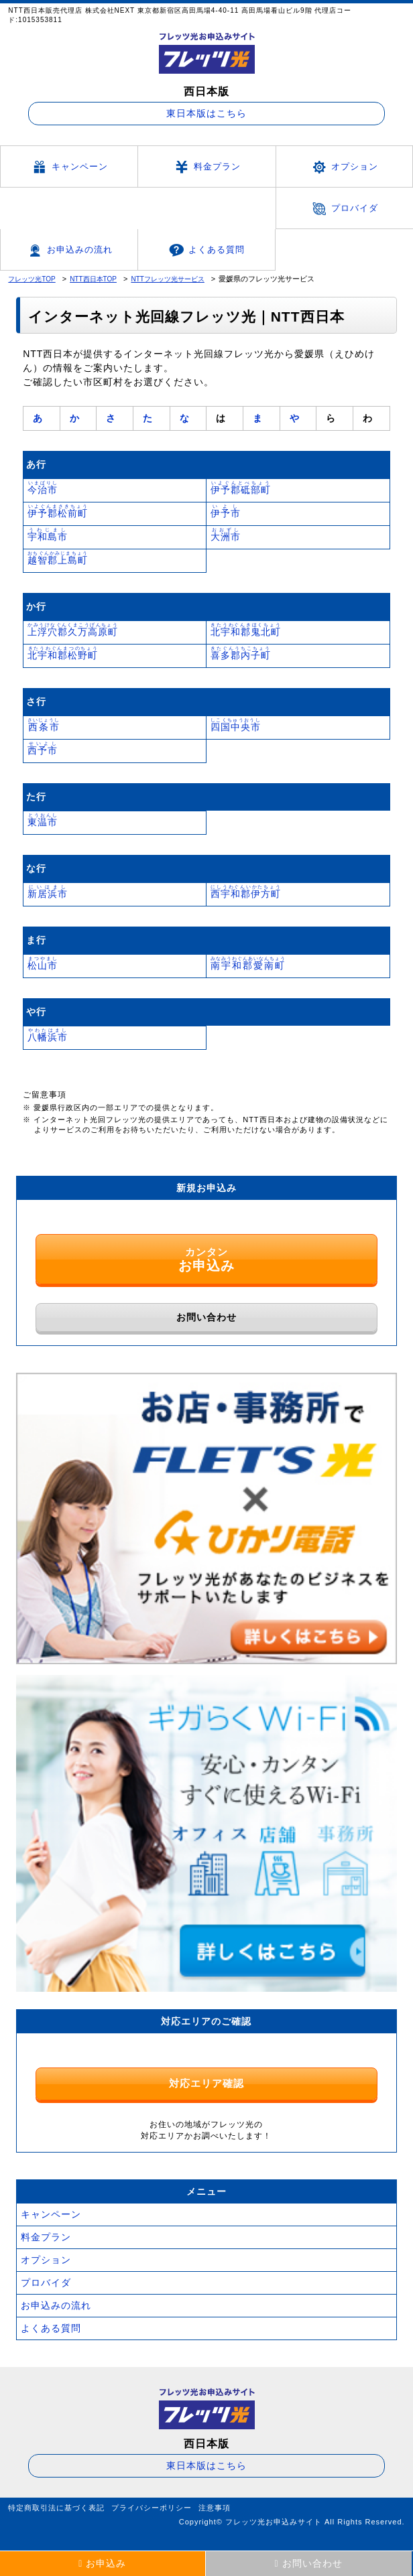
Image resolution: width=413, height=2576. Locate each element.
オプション (344, 167)
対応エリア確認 (206, 2075)
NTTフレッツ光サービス (167, 279)
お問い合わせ (206, 1309)
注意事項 (214, 2500)
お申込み (102, 2563)
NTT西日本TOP (93, 279)
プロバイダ (344, 208)
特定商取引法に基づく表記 (56, 2500)
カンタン (206, 1251)
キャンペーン (69, 167)
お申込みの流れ (69, 251)
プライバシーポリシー (151, 2500)
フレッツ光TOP (31, 279)
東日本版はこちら (206, 113)
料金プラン (207, 167)
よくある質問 (206, 250)
